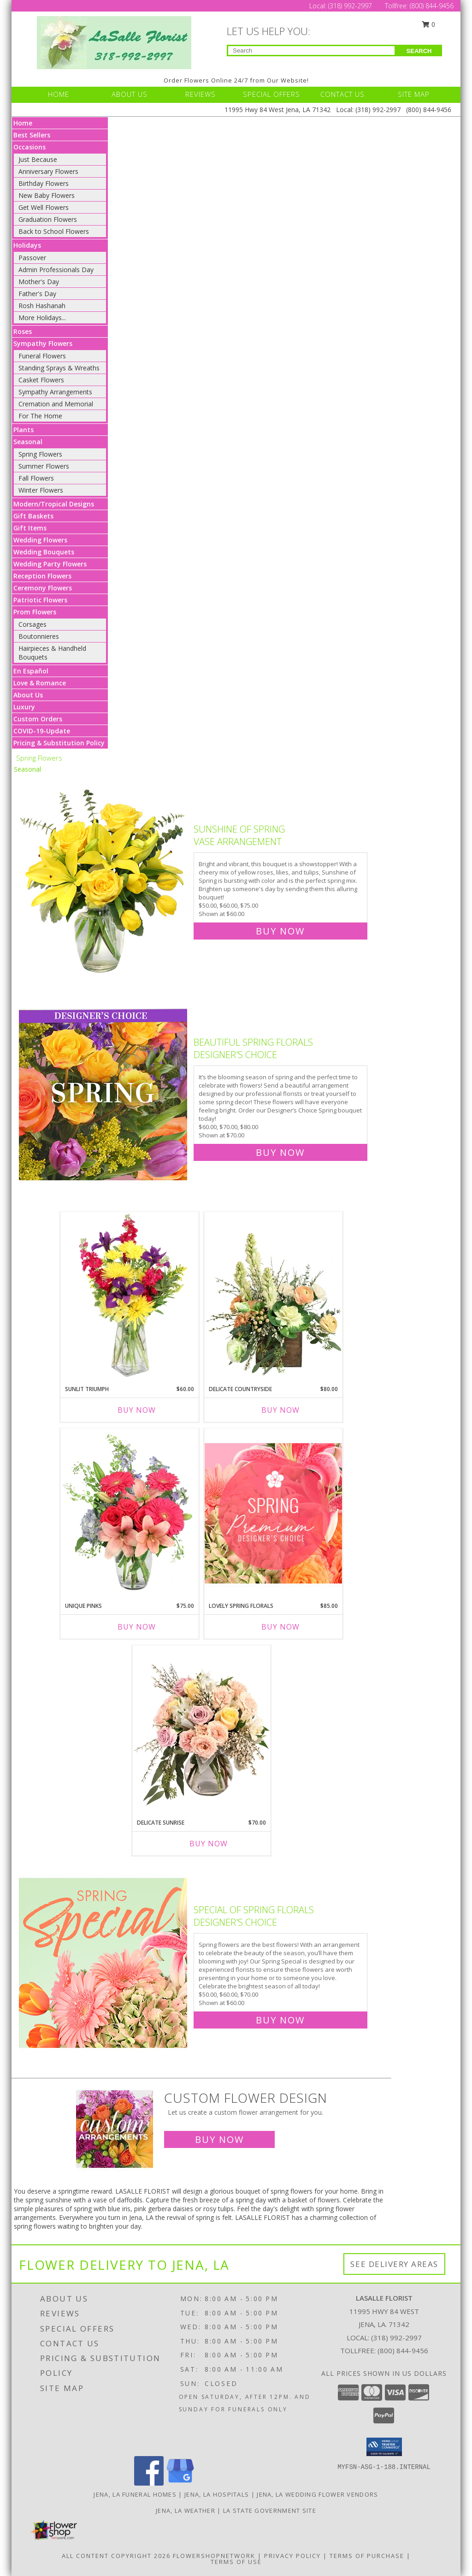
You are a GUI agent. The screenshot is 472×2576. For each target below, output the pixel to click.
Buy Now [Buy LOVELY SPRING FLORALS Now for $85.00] (280, 1627)
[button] (384, 2447)
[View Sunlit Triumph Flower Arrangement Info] (129, 1296)
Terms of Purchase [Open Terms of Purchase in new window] (367, 2556)
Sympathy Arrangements (55, 391)
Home (22, 123)
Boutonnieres (38, 636)
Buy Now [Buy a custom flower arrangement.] (219, 2139)
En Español (30, 670)
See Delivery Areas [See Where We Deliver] (394, 2264)
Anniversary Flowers (48, 171)
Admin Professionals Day (56, 269)
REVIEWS (200, 94)
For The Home (40, 415)
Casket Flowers (41, 379)
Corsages (32, 624)
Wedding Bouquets (43, 551)
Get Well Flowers (43, 207)
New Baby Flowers (46, 195)
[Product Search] (311, 50)
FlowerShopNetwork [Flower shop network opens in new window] (214, 2556)
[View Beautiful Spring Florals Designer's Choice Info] (104, 1095)
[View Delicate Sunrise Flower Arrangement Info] (201, 1730)
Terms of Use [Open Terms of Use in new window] (236, 2562)
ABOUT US (130, 94)
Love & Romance (39, 682)
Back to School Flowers (53, 231)
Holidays (27, 245)
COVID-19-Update (41, 730)
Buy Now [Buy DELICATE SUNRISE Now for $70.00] (208, 1843)
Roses (22, 331)
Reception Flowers (42, 575)
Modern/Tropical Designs (53, 504)
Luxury (24, 706)
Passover (32, 257)
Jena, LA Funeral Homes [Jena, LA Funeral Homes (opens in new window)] (135, 2494)
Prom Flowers (34, 611)
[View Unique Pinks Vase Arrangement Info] (129, 1513)
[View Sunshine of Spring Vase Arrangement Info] (104, 878)
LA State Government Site (269, 2510)
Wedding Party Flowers (50, 563)
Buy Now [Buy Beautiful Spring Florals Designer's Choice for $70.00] (280, 1152)
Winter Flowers (40, 490)
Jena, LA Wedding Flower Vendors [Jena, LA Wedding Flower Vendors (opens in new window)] (317, 2494)
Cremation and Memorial (55, 403)
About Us (28, 694)
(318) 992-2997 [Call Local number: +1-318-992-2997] (351, 5)
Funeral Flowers (42, 355)
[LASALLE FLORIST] (114, 41)
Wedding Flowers (40, 539)
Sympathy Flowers (42, 343)
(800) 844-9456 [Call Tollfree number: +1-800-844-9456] (432, 5)
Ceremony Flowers (42, 587)
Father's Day (37, 293)
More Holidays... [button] (42, 317)
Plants (23, 429)
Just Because (37, 159)
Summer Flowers (43, 466)
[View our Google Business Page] (180, 2483)
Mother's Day (38, 281)
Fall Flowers (36, 478)
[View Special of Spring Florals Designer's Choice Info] (104, 1962)
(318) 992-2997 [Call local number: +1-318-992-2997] (396, 2337)
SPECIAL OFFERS (271, 94)
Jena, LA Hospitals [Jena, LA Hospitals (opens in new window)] (216, 2494)
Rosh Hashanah (41, 305)
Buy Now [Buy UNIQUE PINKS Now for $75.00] (137, 1627)
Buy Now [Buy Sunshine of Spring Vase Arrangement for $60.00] (280, 931)
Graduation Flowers (47, 219)
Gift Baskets (33, 516)
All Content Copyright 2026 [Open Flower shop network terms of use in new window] (116, 2556)
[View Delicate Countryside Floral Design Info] (273, 1296)
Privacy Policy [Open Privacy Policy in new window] (292, 2556)
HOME (58, 94)
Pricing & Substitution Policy (59, 742)
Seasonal (27, 441)
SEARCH (419, 51)
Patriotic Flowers (40, 599)
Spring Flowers (40, 454)
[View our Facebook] (149, 2483)
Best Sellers (31, 135)
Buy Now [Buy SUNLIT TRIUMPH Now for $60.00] (137, 1410)
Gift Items (30, 528)
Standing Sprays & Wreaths (59, 367)
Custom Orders (37, 718)
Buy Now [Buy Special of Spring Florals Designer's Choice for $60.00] (280, 2020)
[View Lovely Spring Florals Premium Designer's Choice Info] (273, 1513)
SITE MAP (414, 94)
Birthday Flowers (43, 183)
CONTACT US (342, 94)
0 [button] (429, 24)
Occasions (29, 147)
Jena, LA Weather (185, 2510)
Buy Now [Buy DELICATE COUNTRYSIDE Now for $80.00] (280, 1410)
